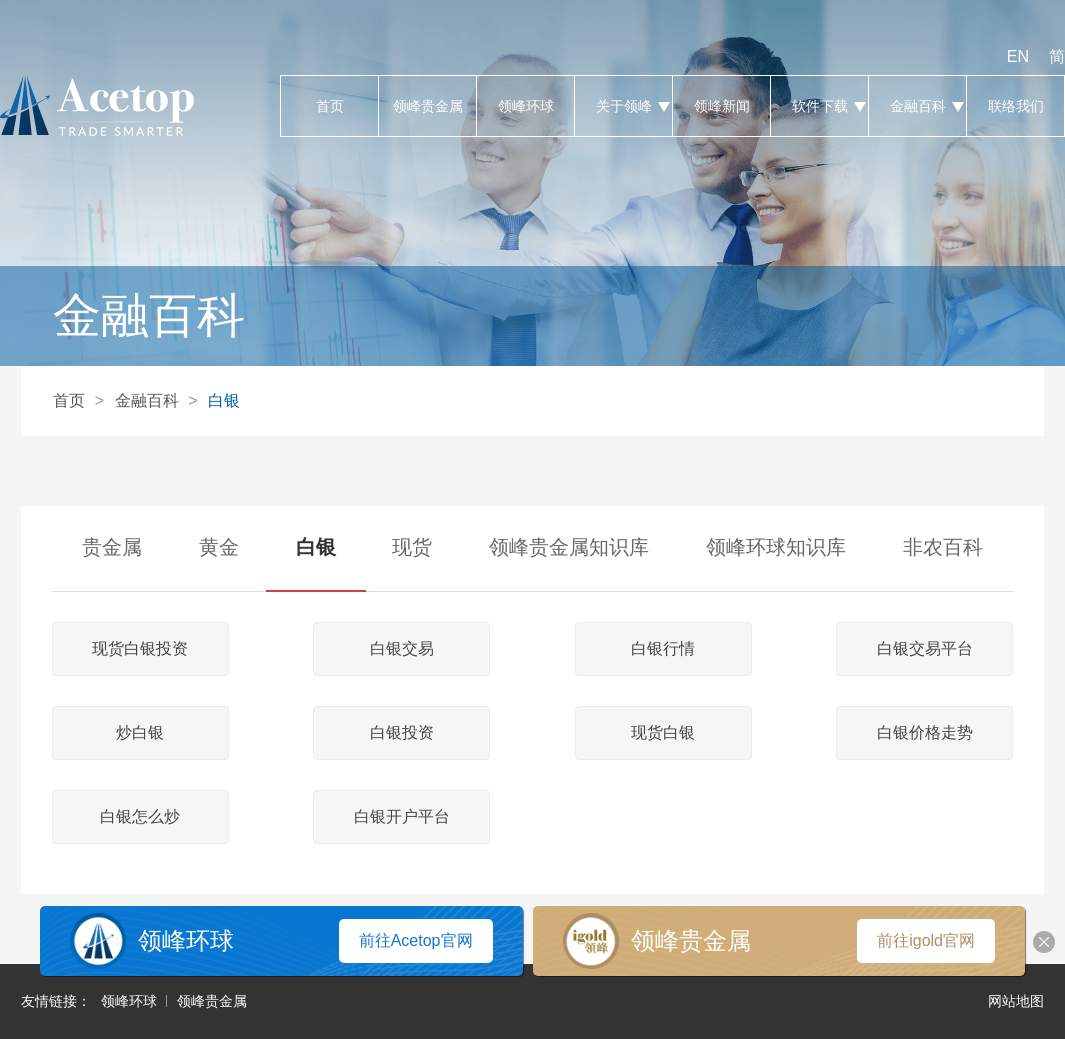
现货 (412, 547)
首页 (329, 106)
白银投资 (402, 732)
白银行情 (663, 648)
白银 (224, 400)
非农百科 (943, 547)
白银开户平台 (402, 816)
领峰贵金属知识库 (569, 547)
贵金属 (112, 547)
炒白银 (140, 732)
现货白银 (663, 732)
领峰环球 (525, 106)
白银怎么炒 (140, 816)
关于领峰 (623, 106)
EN (1018, 56)
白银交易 (402, 648)
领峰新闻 (721, 106)
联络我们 (1015, 106)
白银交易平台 (925, 648)
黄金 (219, 547)
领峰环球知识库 (776, 547)
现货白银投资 (140, 648)
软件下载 (819, 106)
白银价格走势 (925, 732)
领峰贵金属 (427, 106)
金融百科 (917, 106)
